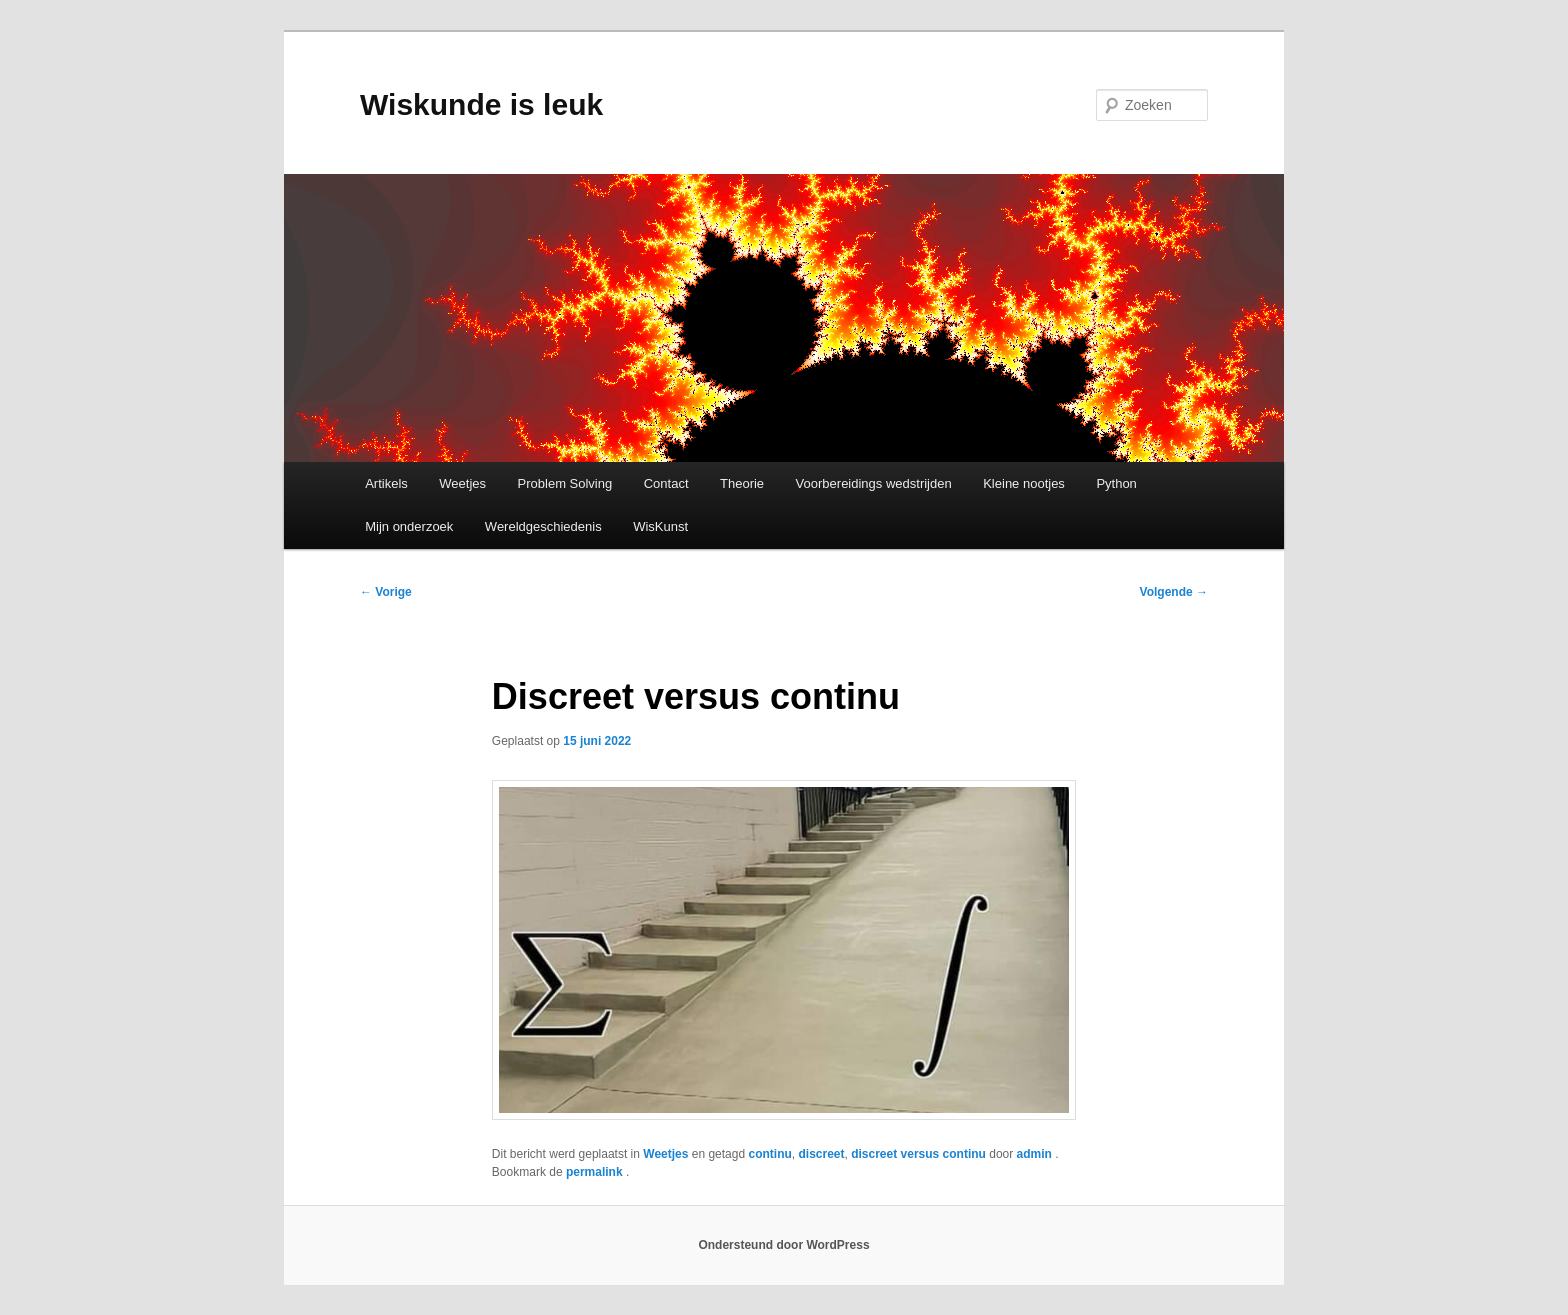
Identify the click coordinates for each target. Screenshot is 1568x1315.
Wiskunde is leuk (481, 104)
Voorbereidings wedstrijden (874, 483)
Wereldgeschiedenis (543, 526)
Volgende (1174, 592)
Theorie (742, 483)
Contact (666, 483)
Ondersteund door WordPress (783, 1245)
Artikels (386, 483)
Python (1116, 483)
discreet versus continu (918, 1154)
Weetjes (462, 483)
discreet (821, 1154)
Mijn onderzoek (409, 526)
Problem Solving (565, 483)
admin (1036, 1154)
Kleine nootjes (1024, 483)
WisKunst (660, 526)
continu (769, 1154)
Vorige (386, 592)
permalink (596, 1172)
